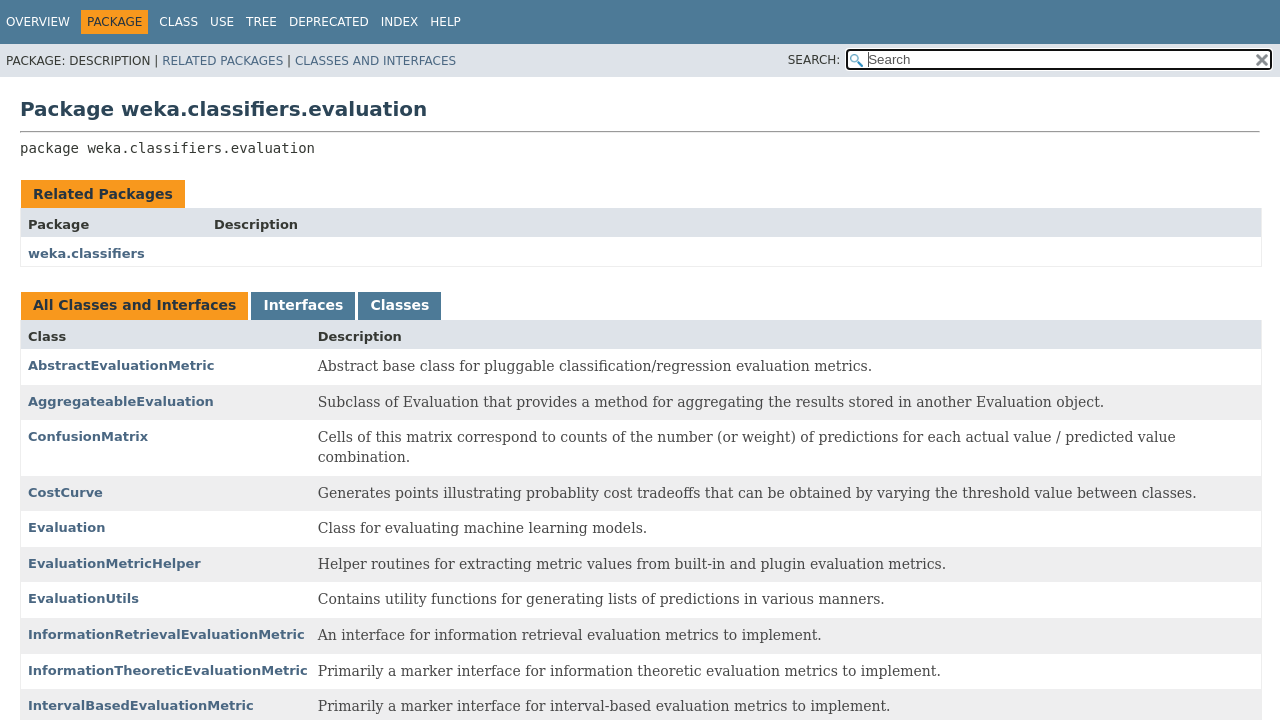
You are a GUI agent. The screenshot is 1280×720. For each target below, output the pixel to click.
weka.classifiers (86, 253)
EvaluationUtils (83, 598)
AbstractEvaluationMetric (121, 365)
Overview (38, 22)
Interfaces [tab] (303, 305)
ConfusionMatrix (88, 436)
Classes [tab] (399, 305)
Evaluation (66, 527)
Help (445, 22)
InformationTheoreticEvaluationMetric (168, 670)
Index (400, 22)
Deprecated (329, 22)
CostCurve (65, 492)
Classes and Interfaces (375, 61)
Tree (261, 22)
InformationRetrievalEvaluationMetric (166, 634)
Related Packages (222, 61)
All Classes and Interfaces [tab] (134, 305)
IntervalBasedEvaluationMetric (141, 705)
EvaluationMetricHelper (114, 563)
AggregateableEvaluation (121, 401)
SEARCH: (814, 60)
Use (222, 22)
